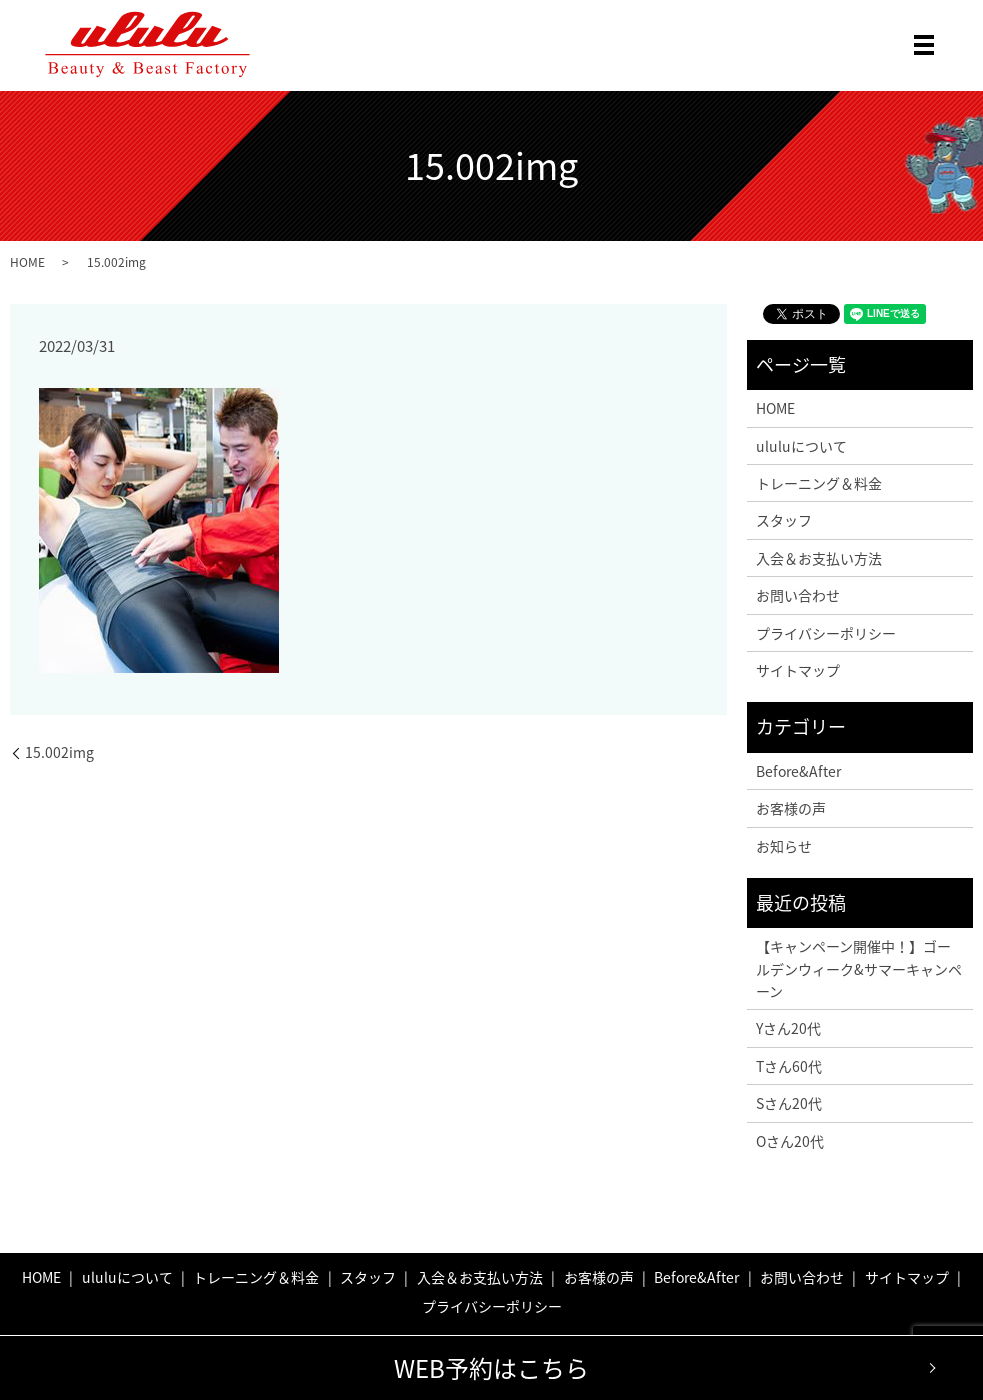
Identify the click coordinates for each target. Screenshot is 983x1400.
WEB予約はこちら (491, 1368)
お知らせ (784, 846)
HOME (27, 262)
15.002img (59, 752)
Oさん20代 (790, 1141)
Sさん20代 (789, 1103)
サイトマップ (798, 670)
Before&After (798, 771)
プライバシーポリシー (826, 633)
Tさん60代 (789, 1066)
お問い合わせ (798, 595)
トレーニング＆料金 (819, 483)
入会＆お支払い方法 (819, 558)
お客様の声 (791, 808)
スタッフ (784, 520)
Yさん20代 (788, 1028)
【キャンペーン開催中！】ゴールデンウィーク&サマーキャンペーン (859, 968)
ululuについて (801, 446)
